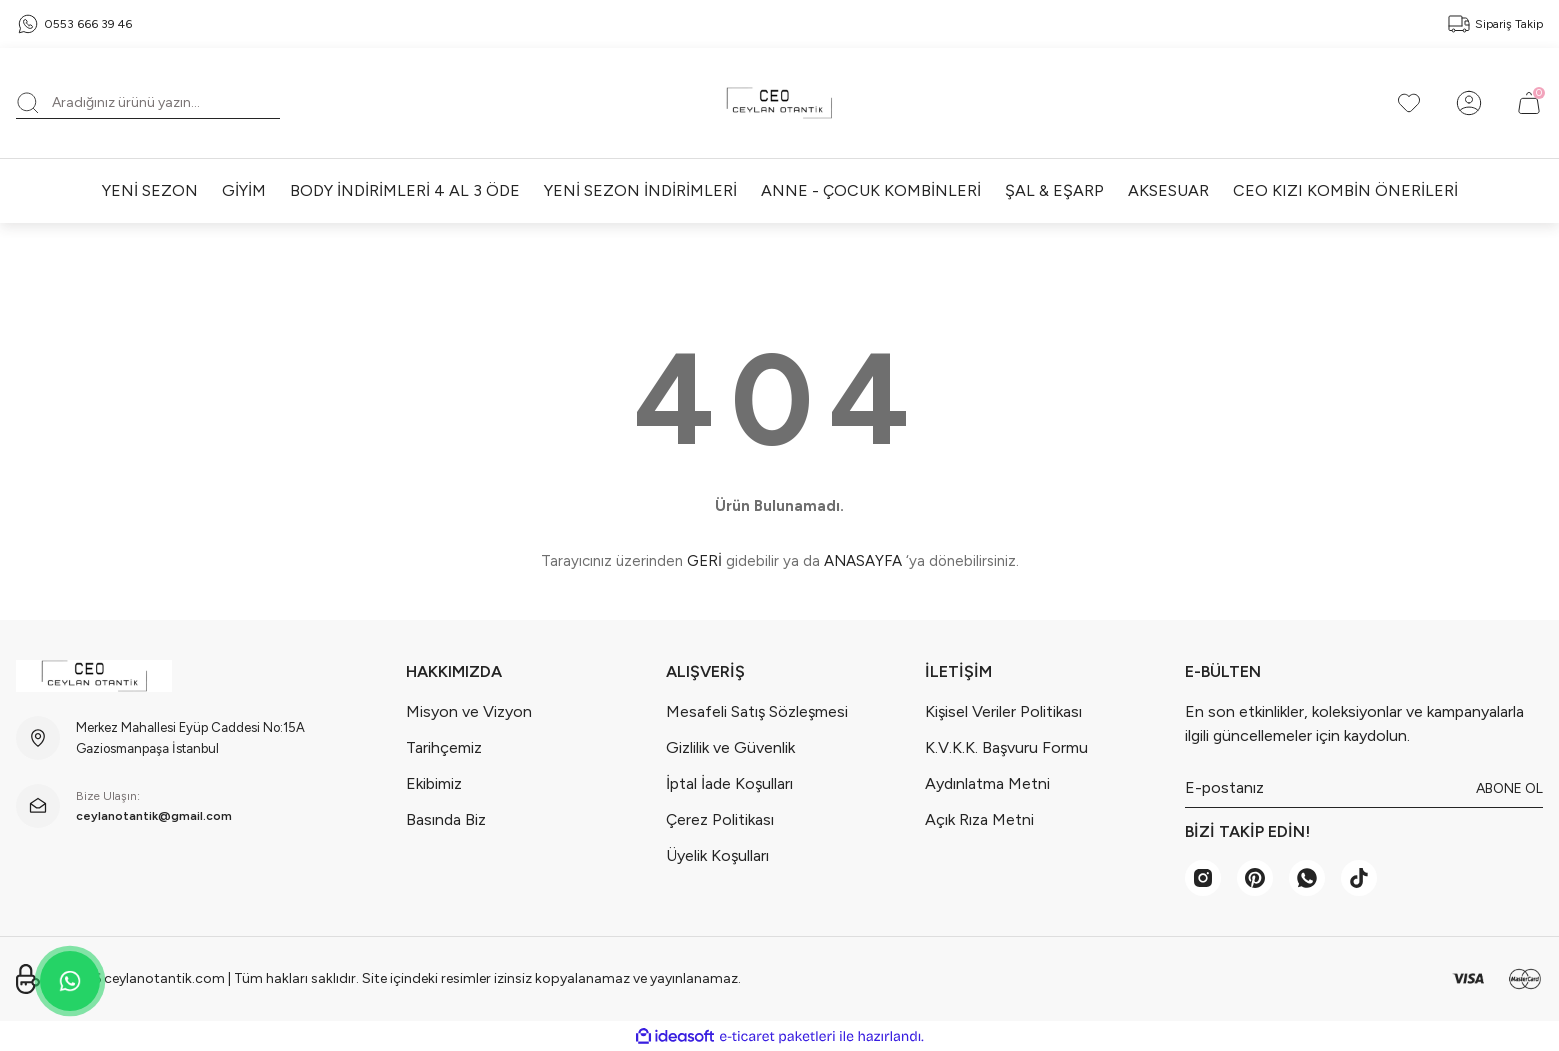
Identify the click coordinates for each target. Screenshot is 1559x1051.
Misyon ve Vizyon (469, 711)
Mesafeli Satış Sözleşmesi (757, 711)
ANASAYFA (863, 561)
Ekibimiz (434, 783)
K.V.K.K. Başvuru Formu (1006, 747)
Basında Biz (446, 819)
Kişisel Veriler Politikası (1003, 711)
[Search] (148, 103)
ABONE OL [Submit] (1509, 788)
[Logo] (779, 103)
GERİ (704, 561)
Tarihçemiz (444, 747)
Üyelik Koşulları (717, 855)
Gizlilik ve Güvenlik (730, 747)
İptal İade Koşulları (729, 783)
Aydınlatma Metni (987, 783)
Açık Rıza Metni (979, 819)
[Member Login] (1469, 103)
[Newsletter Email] (1364, 788)
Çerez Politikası (720, 819)
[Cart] (1529, 103)
